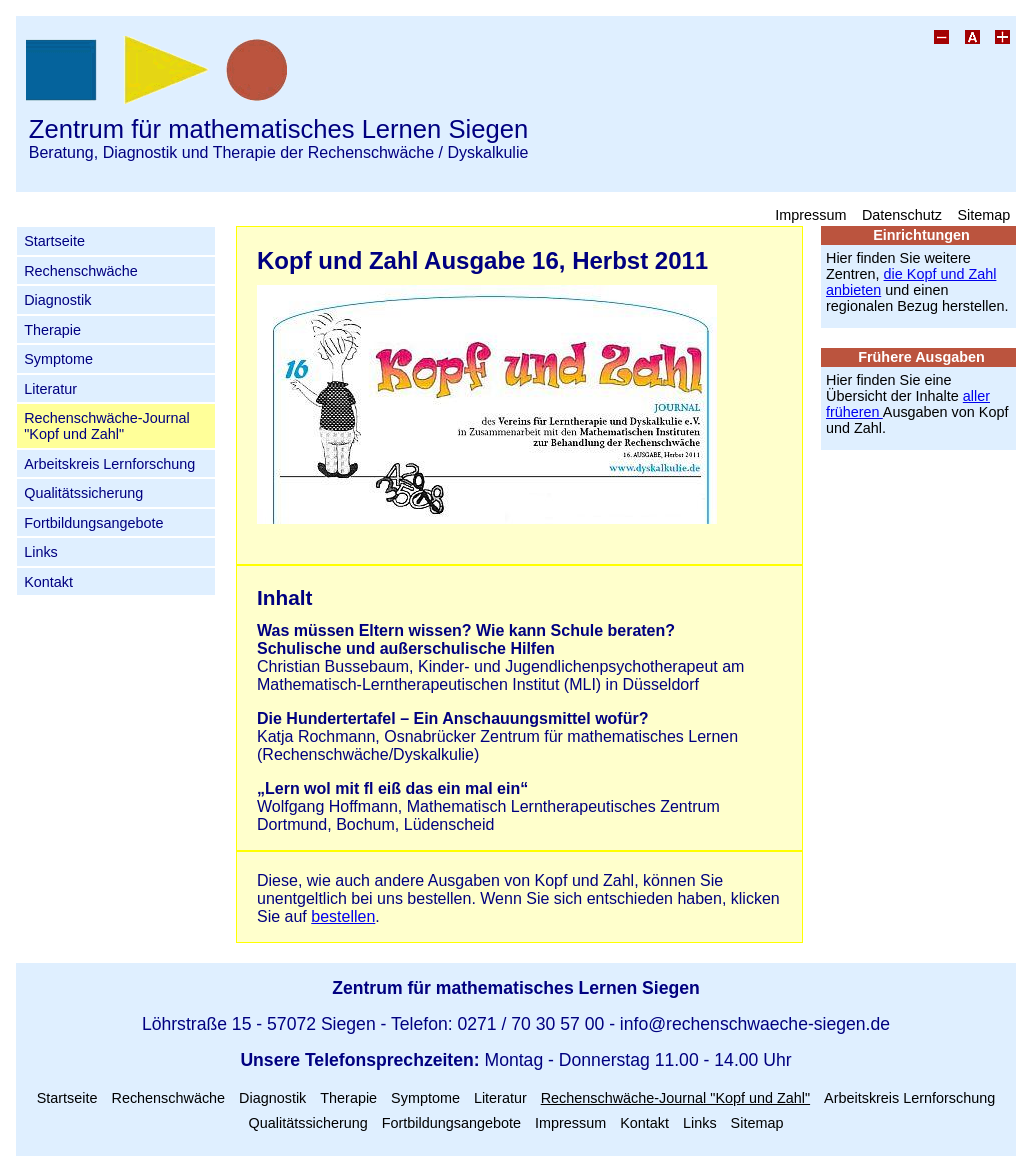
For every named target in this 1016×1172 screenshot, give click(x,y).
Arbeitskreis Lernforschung (109, 464)
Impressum (810, 214)
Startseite (54, 241)
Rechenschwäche (81, 271)
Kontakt (48, 582)
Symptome (58, 359)
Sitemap (983, 214)
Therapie (52, 330)
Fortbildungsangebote (93, 523)
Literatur (50, 389)
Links (41, 552)
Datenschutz (902, 214)
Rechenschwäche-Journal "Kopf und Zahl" (107, 426)
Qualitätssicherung (83, 493)
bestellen (343, 916)
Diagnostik (57, 300)
